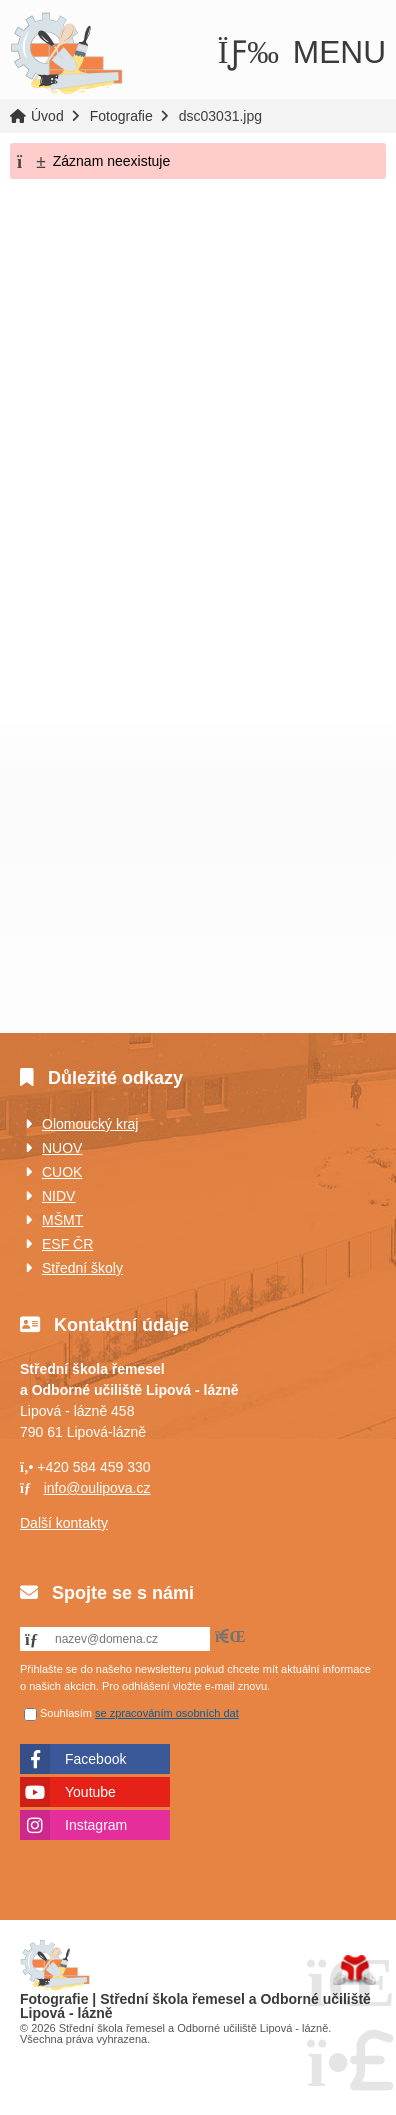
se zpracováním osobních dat (167, 1713)
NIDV (58, 1196)
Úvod (66, 54)
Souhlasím (66, 1713)
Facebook (95, 1759)
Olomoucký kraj (90, 1124)
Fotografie (121, 116)
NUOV (62, 1148)
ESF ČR (67, 1244)
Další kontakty (64, 1523)
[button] (302, 52)
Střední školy (82, 1268)
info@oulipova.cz (97, 1488)
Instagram (96, 1825)
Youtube (90, 1792)
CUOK (62, 1172)
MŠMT (62, 1220)
